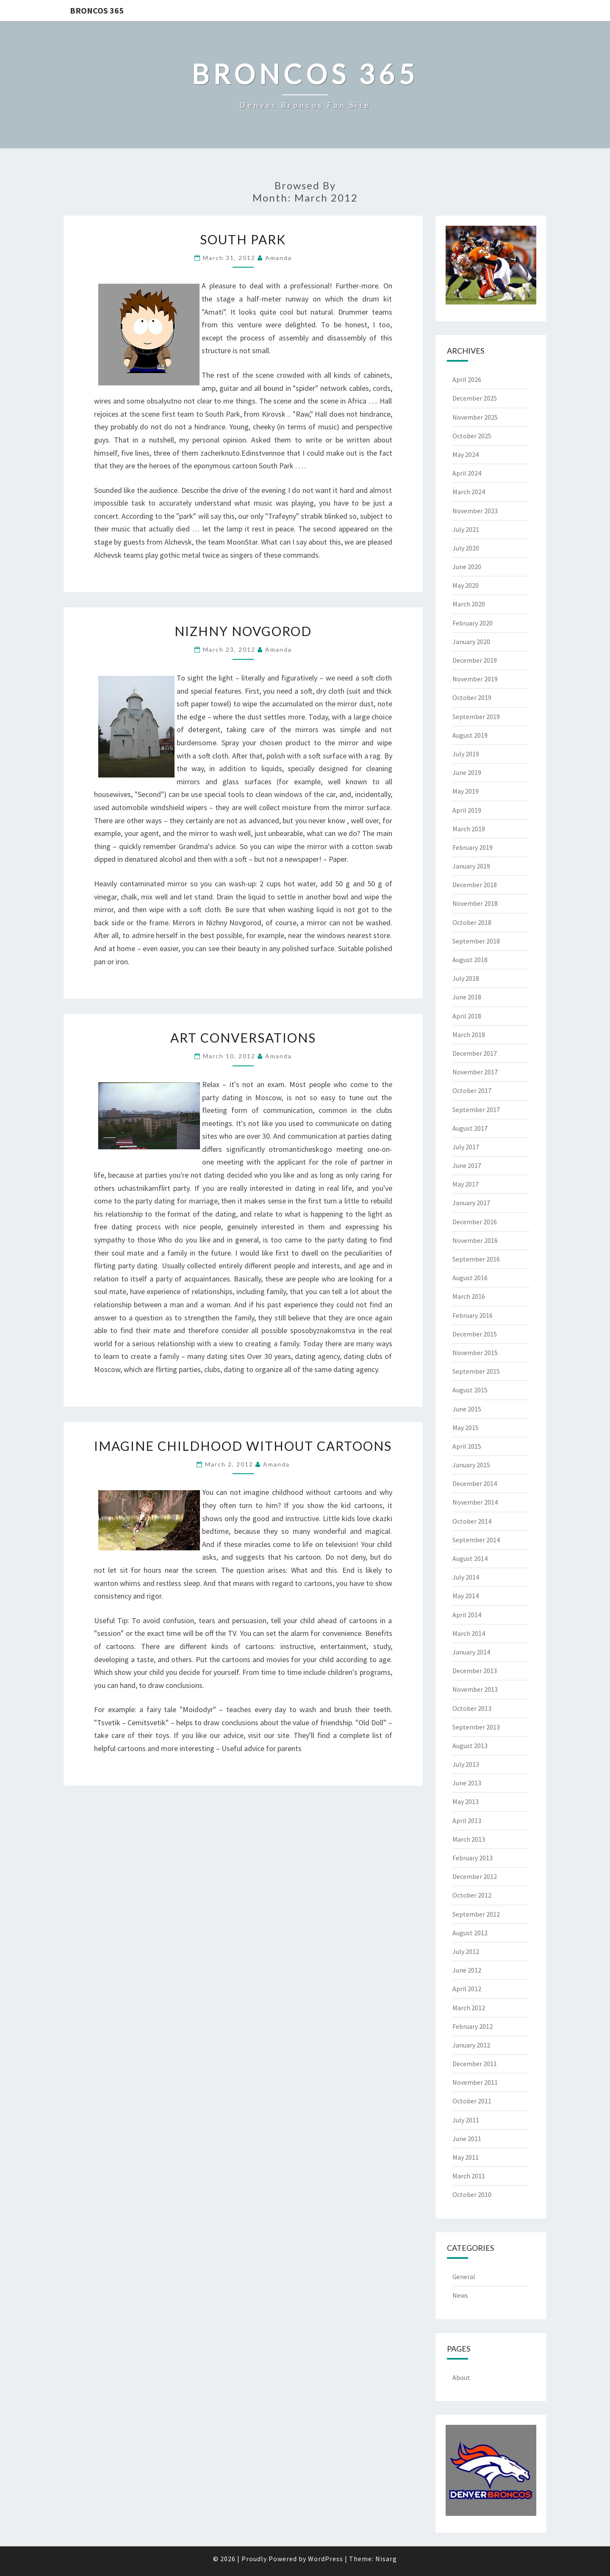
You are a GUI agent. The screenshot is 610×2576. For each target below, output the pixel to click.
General (463, 2276)
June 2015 (466, 1409)
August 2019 (470, 735)
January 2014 (471, 1652)
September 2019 (476, 716)
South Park (243, 239)
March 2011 (468, 2176)
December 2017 (474, 1053)
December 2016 (474, 1221)
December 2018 (474, 884)
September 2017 (476, 1109)
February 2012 (472, 2026)
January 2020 (471, 641)
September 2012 (476, 1914)
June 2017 (466, 1165)
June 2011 (466, 2138)
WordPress (325, 2558)
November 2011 (475, 2082)
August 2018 (470, 959)
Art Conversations (243, 1037)
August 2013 (470, 1745)
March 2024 (468, 491)
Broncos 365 (97, 10)
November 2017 (475, 1072)
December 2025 (474, 398)
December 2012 (474, 1876)
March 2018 (468, 1034)
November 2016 (475, 1240)
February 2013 (472, 1858)
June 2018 (466, 997)
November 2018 (475, 903)
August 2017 (470, 1128)
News (460, 2295)
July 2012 (465, 1951)
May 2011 (465, 2157)
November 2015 (475, 1352)
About (461, 2377)
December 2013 (474, 1670)
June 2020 (466, 566)
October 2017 (471, 1090)
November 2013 (475, 1689)
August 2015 (470, 1390)
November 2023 (475, 510)
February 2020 (472, 623)
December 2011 (474, 2063)
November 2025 (475, 417)
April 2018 (466, 1016)
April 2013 (466, 1820)
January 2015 (471, 1465)
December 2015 (474, 1334)
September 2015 (476, 1371)
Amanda (278, 257)
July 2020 (465, 548)
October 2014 (471, 1521)
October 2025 (471, 436)
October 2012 (471, 1895)
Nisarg (386, 2558)
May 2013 (465, 1801)
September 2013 (476, 1727)
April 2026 (466, 379)
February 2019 (472, 847)
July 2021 (465, 529)
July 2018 (465, 978)
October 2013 (471, 1708)
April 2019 (466, 810)
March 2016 (468, 1296)
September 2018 (476, 941)
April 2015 (466, 1446)
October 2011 (471, 2101)
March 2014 (468, 1633)
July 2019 (465, 754)
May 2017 (465, 1184)
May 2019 (465, 791)
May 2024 (465, 454)
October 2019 (471, 697)
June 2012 (466, 1970)
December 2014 (474, 1483)
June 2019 (466, 772)
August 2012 (470, 1933)
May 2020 (465, 585)
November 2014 (475, 1502)
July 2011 (465, 2120)
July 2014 (465, 1577)
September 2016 (476, 1259)
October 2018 (471, 922)
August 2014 (470, 1558)
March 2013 (468, 1839)
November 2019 (475, 679)
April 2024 (466, 473)
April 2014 (466, 1614)
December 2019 (474, 660)
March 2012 (468, 2007)
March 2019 (468, 829)
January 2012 (471, 2045)
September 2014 (476, 1540)
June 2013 (466, 1783)
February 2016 (472, 1315)
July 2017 (465, 1147)
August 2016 (470, 1277)
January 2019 (471, 866)
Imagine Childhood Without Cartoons (243, 1445)
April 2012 (466, 1988)
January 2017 (471, 1202)
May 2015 (465, 1427)
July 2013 (465, 1764)
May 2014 (465, 1595)
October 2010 (471, 2194)
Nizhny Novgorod (243, 631)
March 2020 (468, 604)
